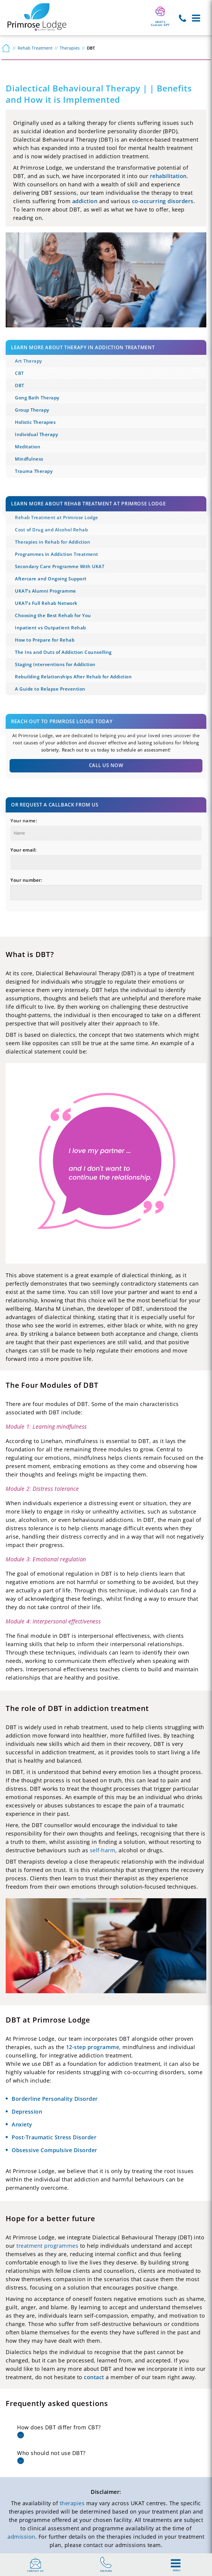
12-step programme (92, 2047)
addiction (85, 201)
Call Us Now (106, 765)
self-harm (103, 1850)
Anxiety (22, 2124)
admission (21, 2536)
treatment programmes (47, 2245)
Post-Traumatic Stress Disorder (54, 2137)
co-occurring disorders (162, 201)
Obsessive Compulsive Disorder (54, 2150)
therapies (72, 2503)
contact (94, 2377)
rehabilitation (168, 176)
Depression (27, 2111)
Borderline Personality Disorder (55, 2098)
